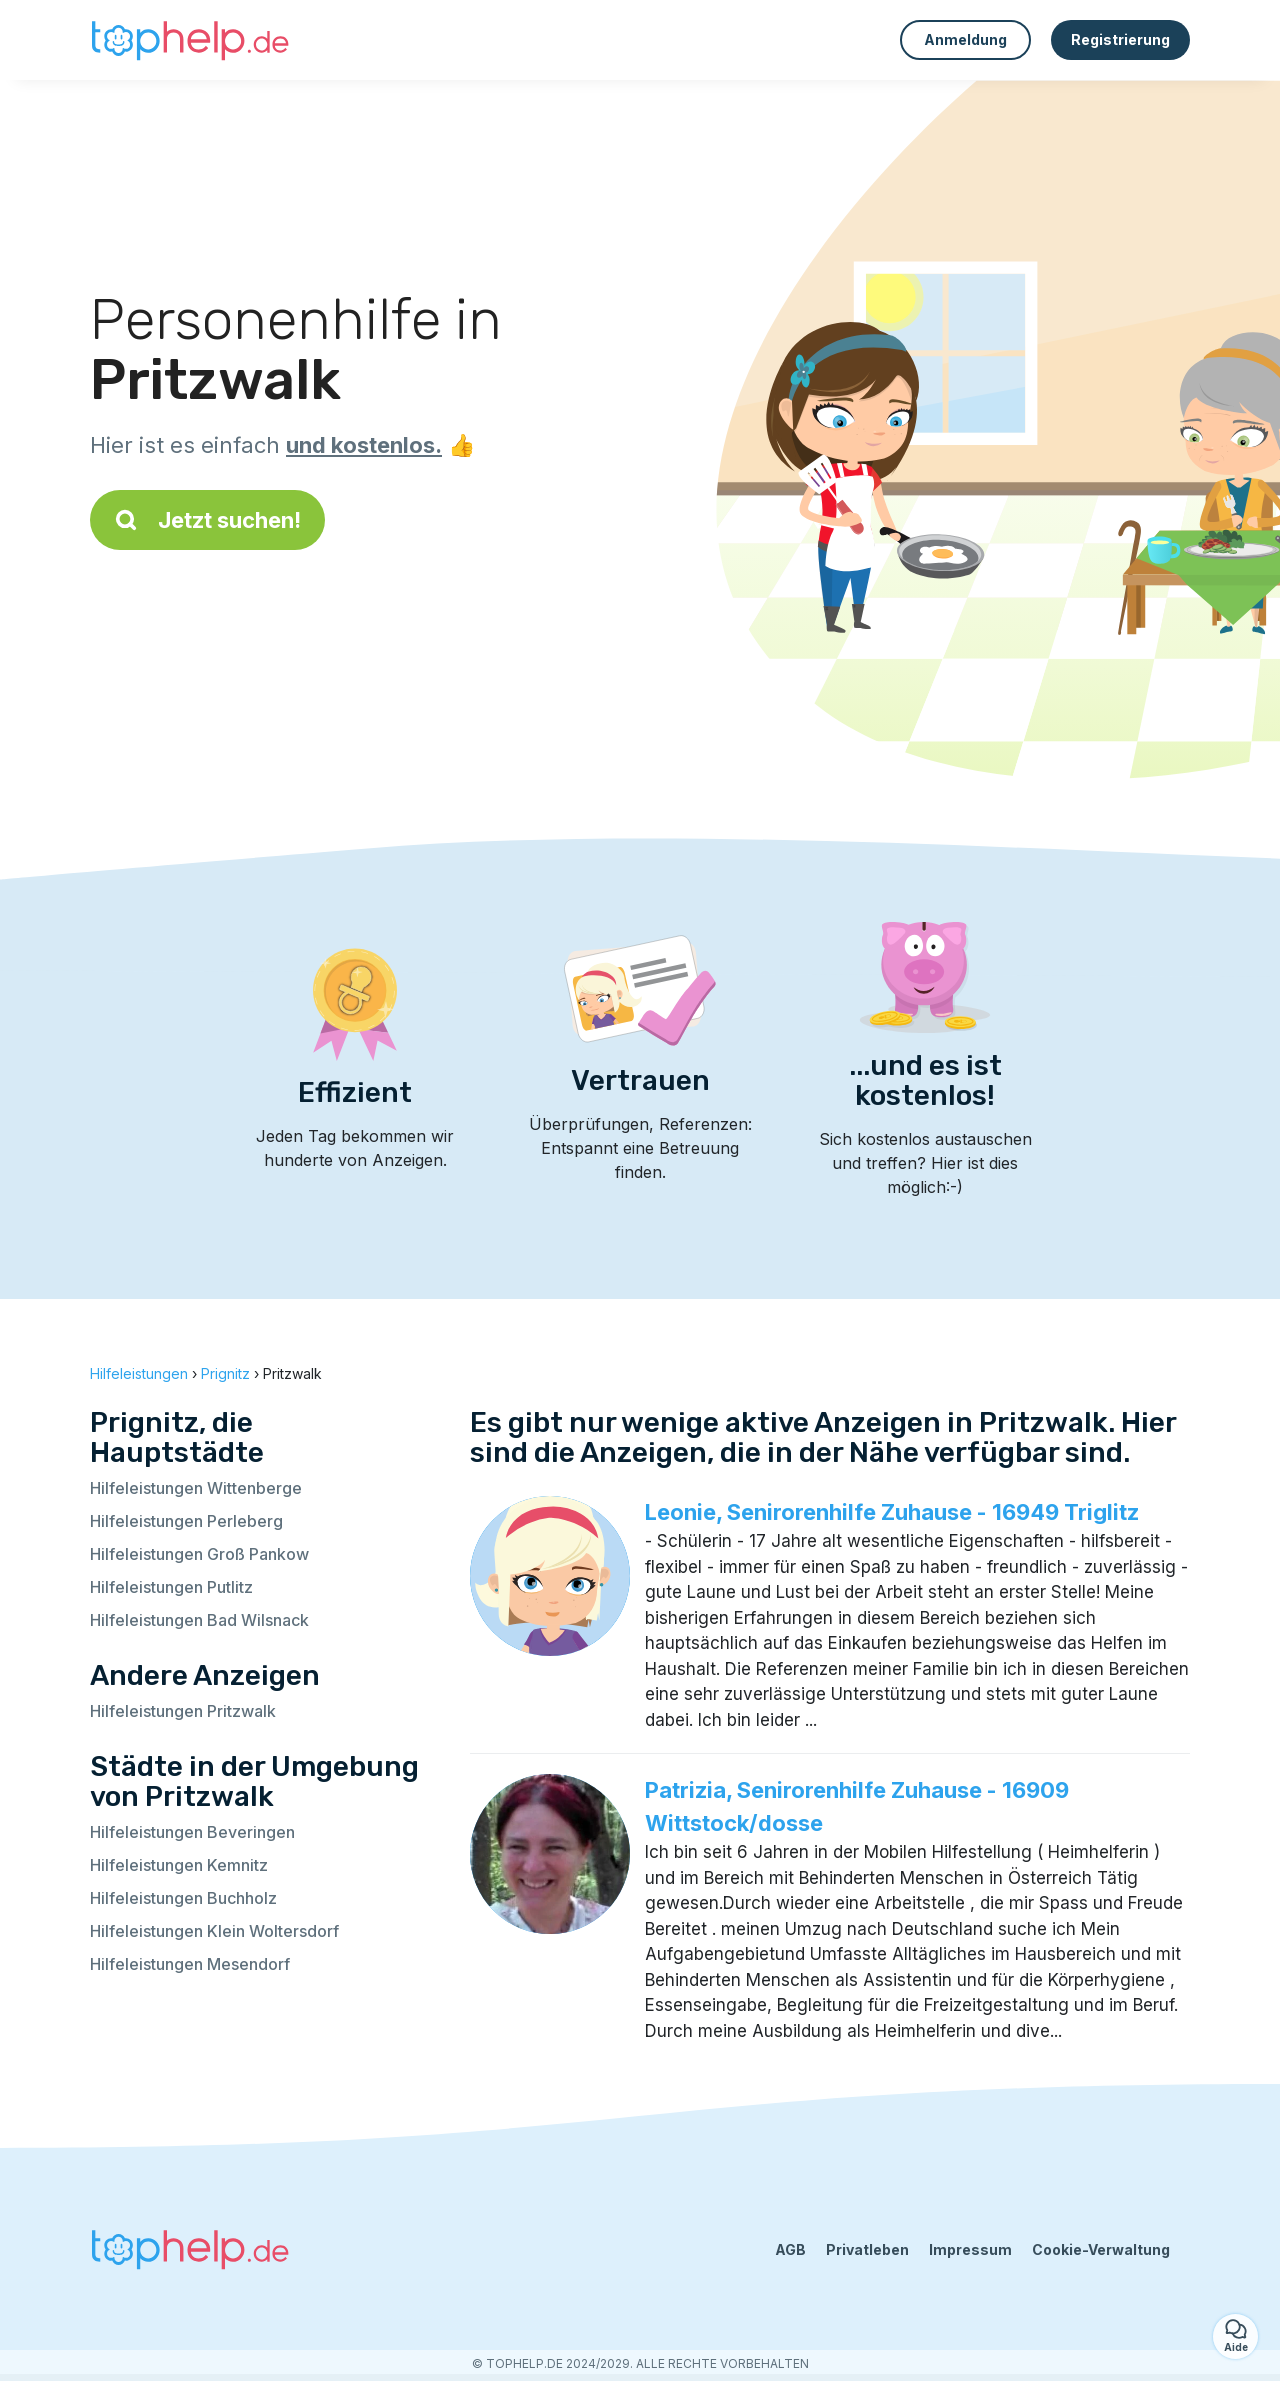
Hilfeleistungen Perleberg (186, 1521)
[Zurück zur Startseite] (190, 39)
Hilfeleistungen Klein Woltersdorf (214, 1931)
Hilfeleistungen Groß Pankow (199, 1554)
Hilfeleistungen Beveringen (192, 1832)
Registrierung (1120, 39)
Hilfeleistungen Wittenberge (196, 1488)
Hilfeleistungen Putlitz (171, 1587)
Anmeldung (965, 39)
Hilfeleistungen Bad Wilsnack (199, 1620)
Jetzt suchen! (207, 520)
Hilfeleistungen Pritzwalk (183, 1711)
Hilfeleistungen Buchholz (183, 1898)
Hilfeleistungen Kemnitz (179, 1865)
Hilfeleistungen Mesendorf (190, 1964)
